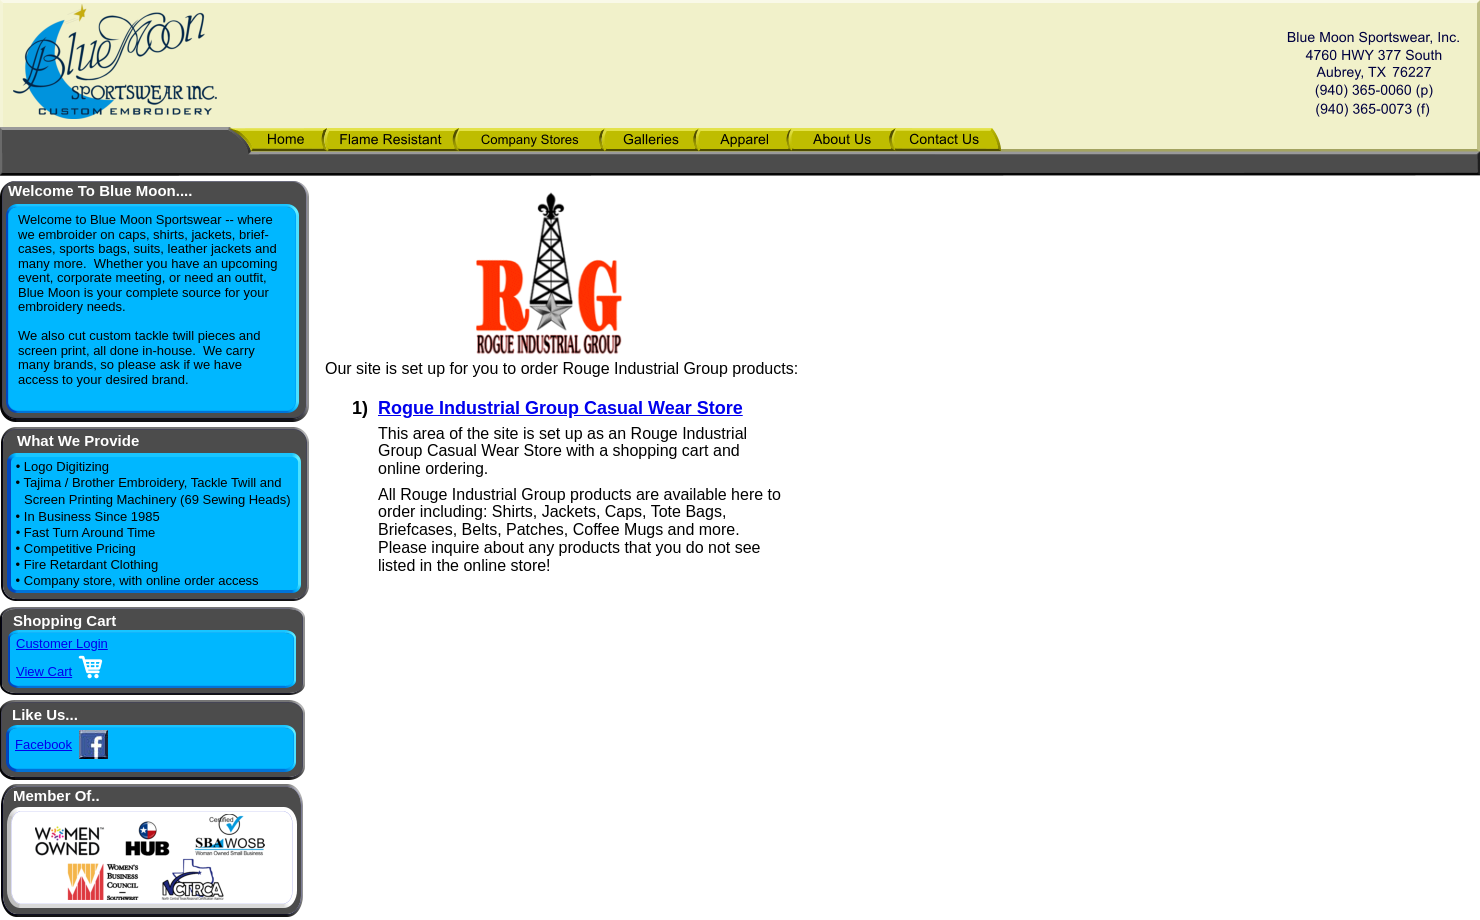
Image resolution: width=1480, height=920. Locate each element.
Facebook (43, 744)
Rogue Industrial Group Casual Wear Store (560, 408)
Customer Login (62, 643)
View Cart (44, 671)
